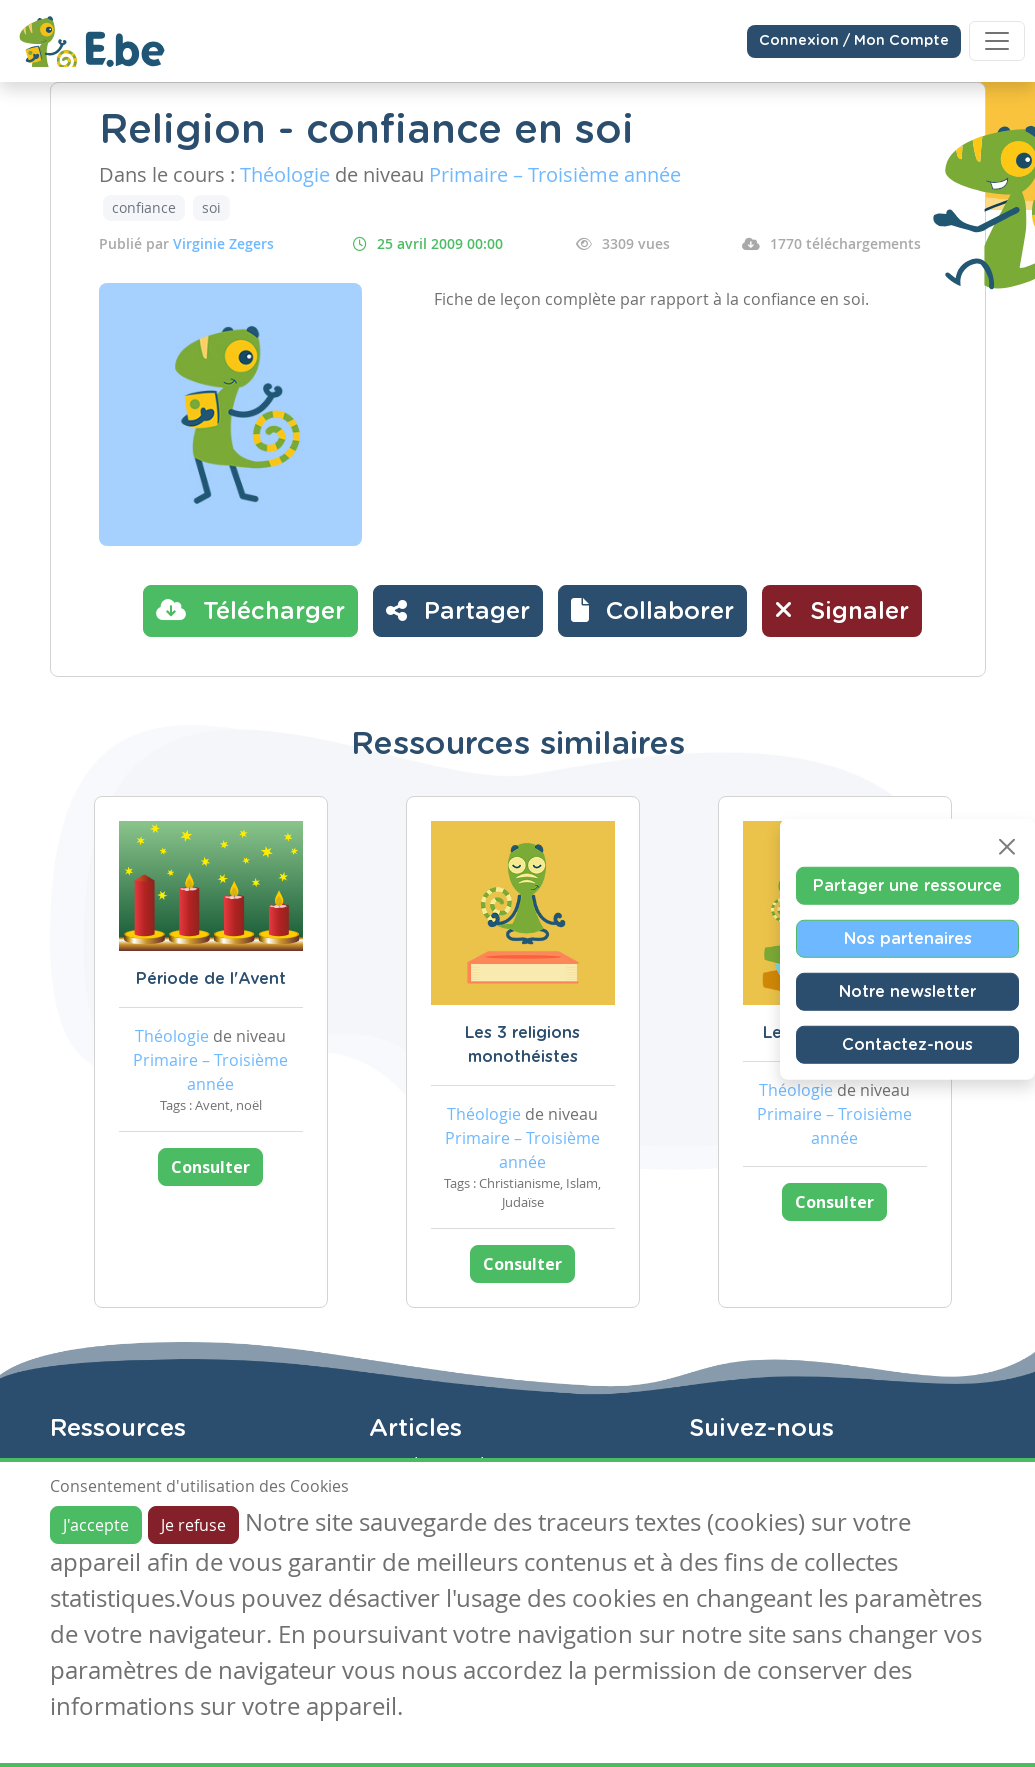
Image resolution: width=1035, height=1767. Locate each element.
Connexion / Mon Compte (854, 41)
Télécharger (250, 610)
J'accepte (96, 1525)
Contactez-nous (907, 1044)
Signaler (842, 610)
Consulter (210, 1167)
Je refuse (193, 1525)
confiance (144, 207)
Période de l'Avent (211, 979)
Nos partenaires (908, 938)
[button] (652, 611)
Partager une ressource (907, 885)
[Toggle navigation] (997, 41)
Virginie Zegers (223, 243)
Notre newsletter (907, 991)
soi (211, 207)
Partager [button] (458, 610)
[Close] (1007, 846)
